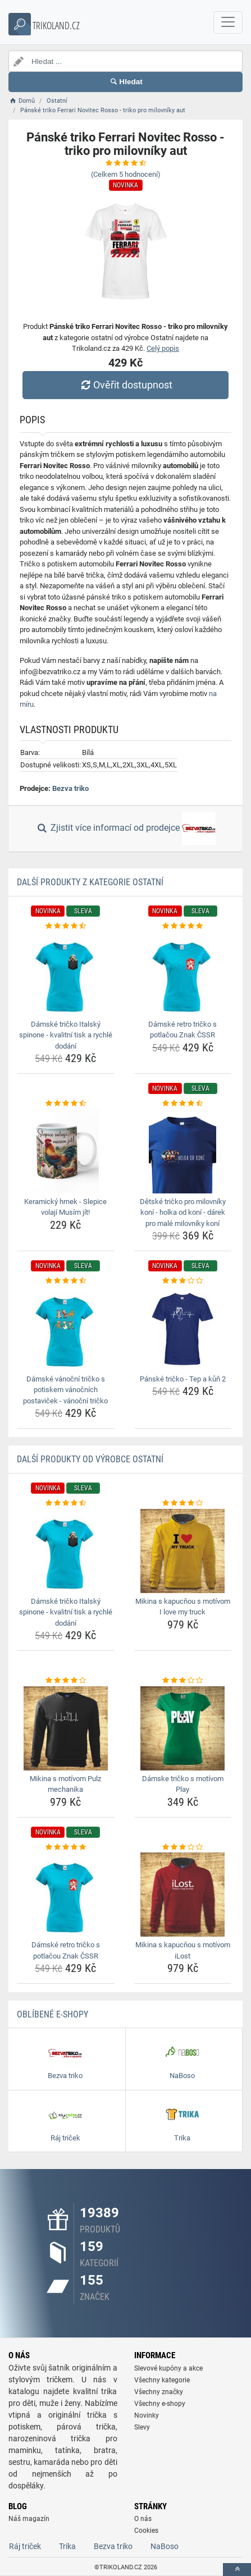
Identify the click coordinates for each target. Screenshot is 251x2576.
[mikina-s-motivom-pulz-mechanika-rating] (65, 1680)
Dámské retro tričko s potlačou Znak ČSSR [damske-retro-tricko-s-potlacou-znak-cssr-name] (182, 1030)
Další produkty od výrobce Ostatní (90, 1459)
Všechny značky (158, 2392)
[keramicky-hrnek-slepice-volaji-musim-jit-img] (65, 1151)
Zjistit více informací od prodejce (125, 828)
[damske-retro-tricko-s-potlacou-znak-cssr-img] (183, 974)
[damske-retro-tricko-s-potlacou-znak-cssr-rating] (183, 926)
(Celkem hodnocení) (126, 174)
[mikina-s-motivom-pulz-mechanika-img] (65, 1728)
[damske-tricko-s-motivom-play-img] (183, 1728)
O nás (143, 2519)
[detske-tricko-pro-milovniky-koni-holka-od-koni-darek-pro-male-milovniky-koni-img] (183, 1151)
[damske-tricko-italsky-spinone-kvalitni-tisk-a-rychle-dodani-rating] (65, 926)
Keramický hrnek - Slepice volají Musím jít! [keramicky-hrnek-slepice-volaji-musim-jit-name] (65, 1207)
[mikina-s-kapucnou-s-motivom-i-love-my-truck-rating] (183, 1503)
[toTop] (237, 2569)
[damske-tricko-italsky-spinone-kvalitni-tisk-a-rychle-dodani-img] (65, 974)
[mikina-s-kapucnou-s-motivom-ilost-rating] (183, 1847)
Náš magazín (28, 2519)
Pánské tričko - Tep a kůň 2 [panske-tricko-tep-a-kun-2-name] (183, 1379)
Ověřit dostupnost (125, 384)
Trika (67, 2546)
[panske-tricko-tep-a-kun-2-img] (183, 1329)
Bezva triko (70, 788)
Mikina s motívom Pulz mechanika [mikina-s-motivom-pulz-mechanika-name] (65, 1784)
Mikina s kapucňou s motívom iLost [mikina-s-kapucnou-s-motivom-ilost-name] (182, 1950)
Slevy (142, 2427)
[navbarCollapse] (228, 22)
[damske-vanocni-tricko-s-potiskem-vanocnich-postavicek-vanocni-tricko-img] (65, 1329)
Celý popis (163, 348)
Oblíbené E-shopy (52, 2014)
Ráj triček (25, 2546)
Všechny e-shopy (159, 2404)
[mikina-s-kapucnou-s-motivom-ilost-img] (183, 1894)
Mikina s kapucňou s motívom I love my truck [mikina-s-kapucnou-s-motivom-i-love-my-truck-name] (182, 1607)
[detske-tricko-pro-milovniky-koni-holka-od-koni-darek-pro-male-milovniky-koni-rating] (183, 1103)
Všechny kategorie (162, 2380)
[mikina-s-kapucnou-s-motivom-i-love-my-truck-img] (183, 1551)
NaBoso (164, 2546)
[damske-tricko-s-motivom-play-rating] (183, 1680)
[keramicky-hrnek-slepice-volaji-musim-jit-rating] (65, 1103)
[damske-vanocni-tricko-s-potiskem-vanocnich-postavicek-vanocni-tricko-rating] (65, 1281)
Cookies (146, 2530)
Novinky (146, 2415)
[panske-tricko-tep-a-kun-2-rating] (183, 1281)
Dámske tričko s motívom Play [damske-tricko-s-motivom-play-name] (182, 1784)
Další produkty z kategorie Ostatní (90, 882)
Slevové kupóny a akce (168, 2368)
